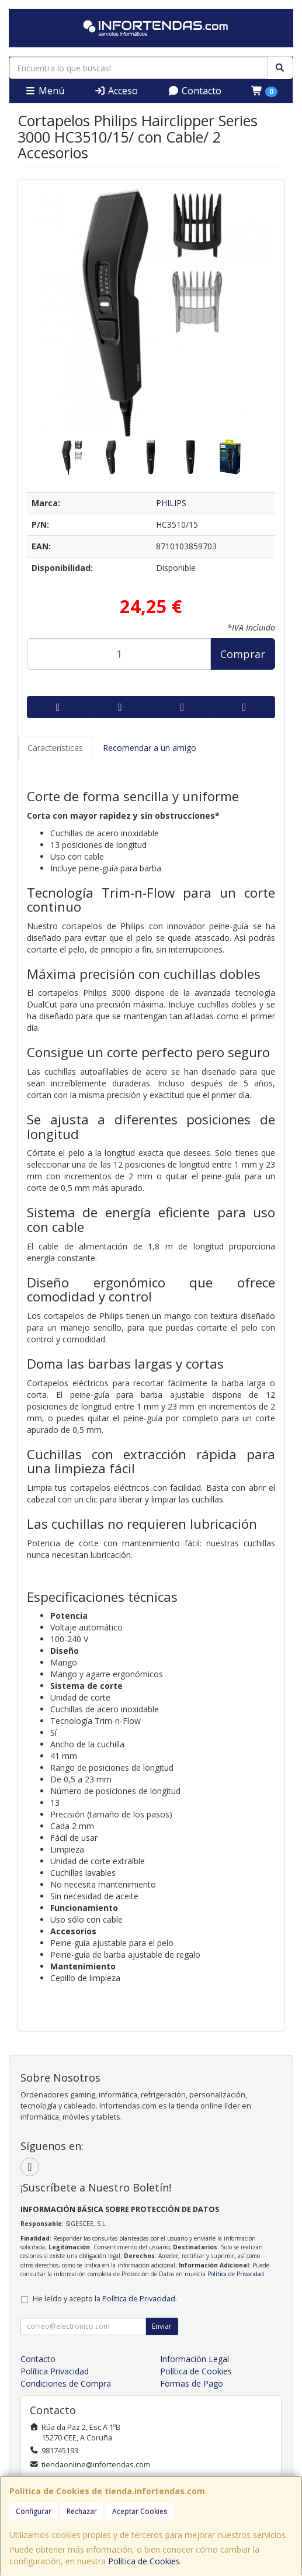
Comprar (242, 654)
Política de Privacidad (235, 2274)
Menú (44, 90)
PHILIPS (171, 502)
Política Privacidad (54, 2371)
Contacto (194, 90)
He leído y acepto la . (105, 2299)
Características (55, 747)
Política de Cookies (144, 2561)
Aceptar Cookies (139, 2511)
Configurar (33, 2511)
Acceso (116, 90)
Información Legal (194, 2358)
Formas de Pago (191, 2383)
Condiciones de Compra (65, 2383)
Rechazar (82, 2511)
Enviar (162, 2326)
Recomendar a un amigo (149, 747)
